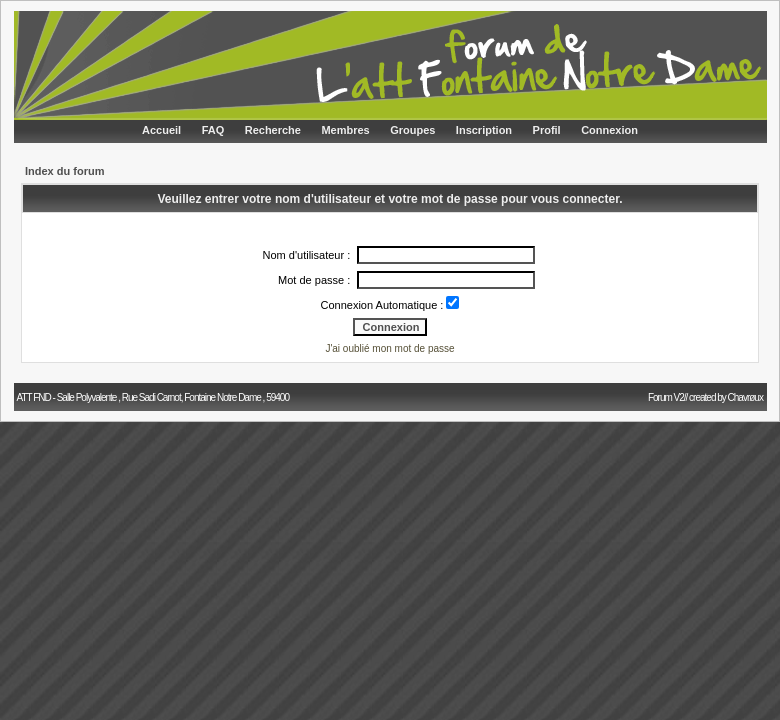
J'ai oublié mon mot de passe (389, 348)
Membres (345, 130)
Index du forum (64, 171)
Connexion (609, 130)
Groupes (412, 130)
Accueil (161, 130)
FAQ (213, 130)
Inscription (484, 130)
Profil (547, 130)
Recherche (273, 130)
